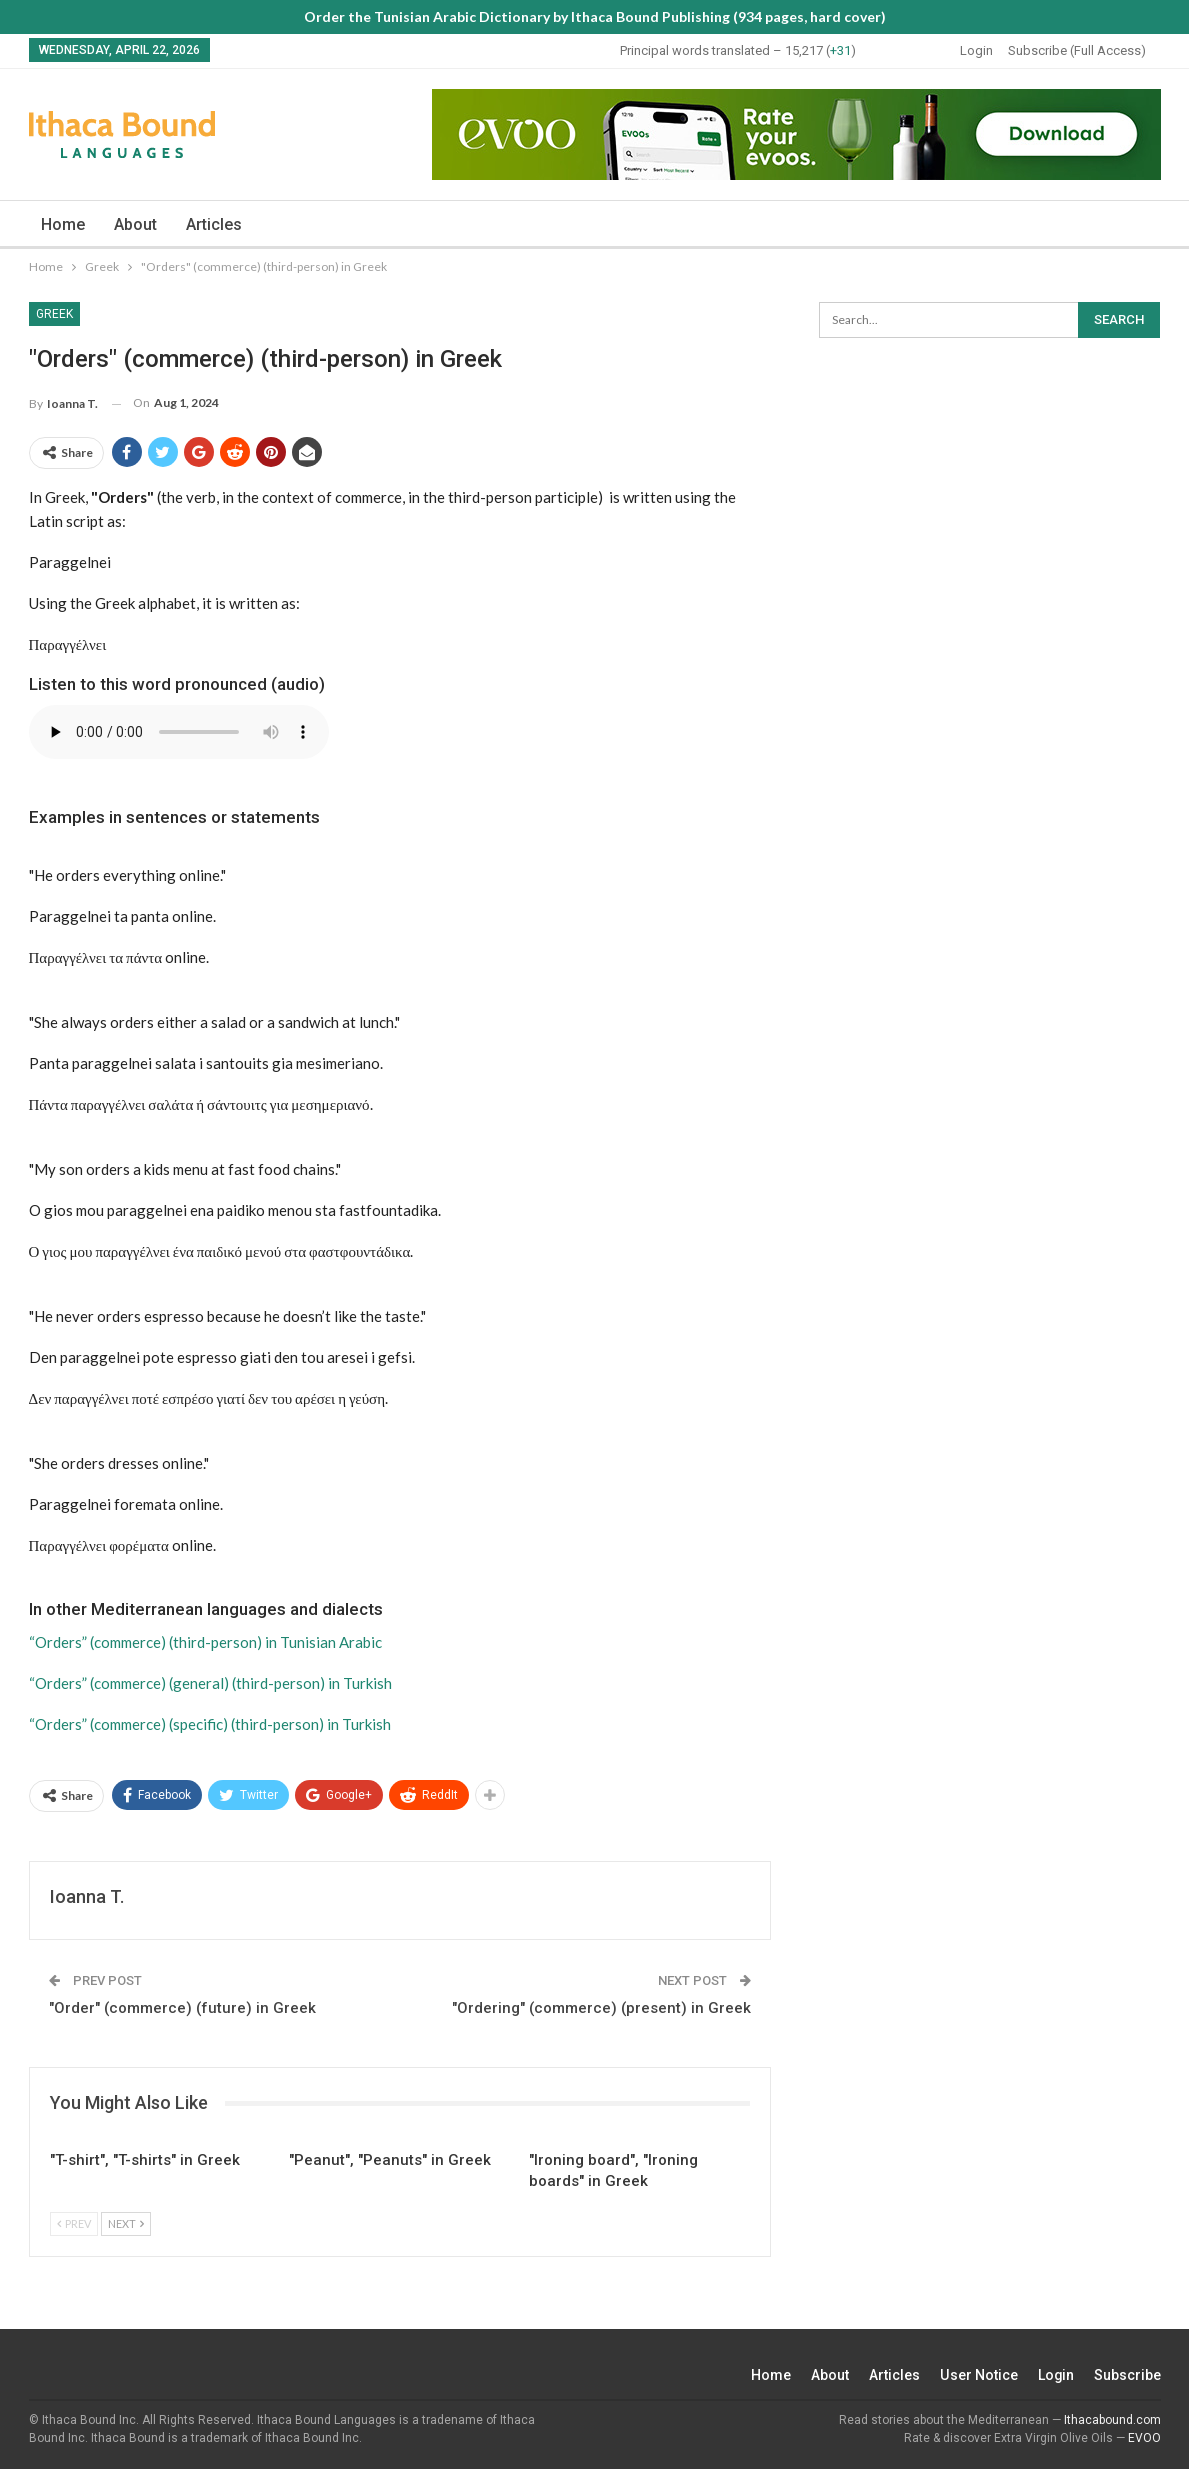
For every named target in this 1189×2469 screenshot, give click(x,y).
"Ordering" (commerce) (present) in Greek (601, 2008)
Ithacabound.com (1112, 2420)
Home (63, 224)
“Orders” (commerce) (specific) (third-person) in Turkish (210, 1724)
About (135, 224)
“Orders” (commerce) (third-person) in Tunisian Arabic (205, 1642)
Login (976, 50)
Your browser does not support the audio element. (179, 732)
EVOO (1144, 2438)
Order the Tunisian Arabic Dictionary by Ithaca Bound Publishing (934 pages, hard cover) (595, 16)
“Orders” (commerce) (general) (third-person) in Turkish (210, 1683)
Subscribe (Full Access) (1077, 50)
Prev (74, 2223)
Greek (54, 314)
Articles (214, 224)
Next (126, 2223)
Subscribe (1127, 2375)
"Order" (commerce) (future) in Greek (182, 2008)
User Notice (978, 2375)
